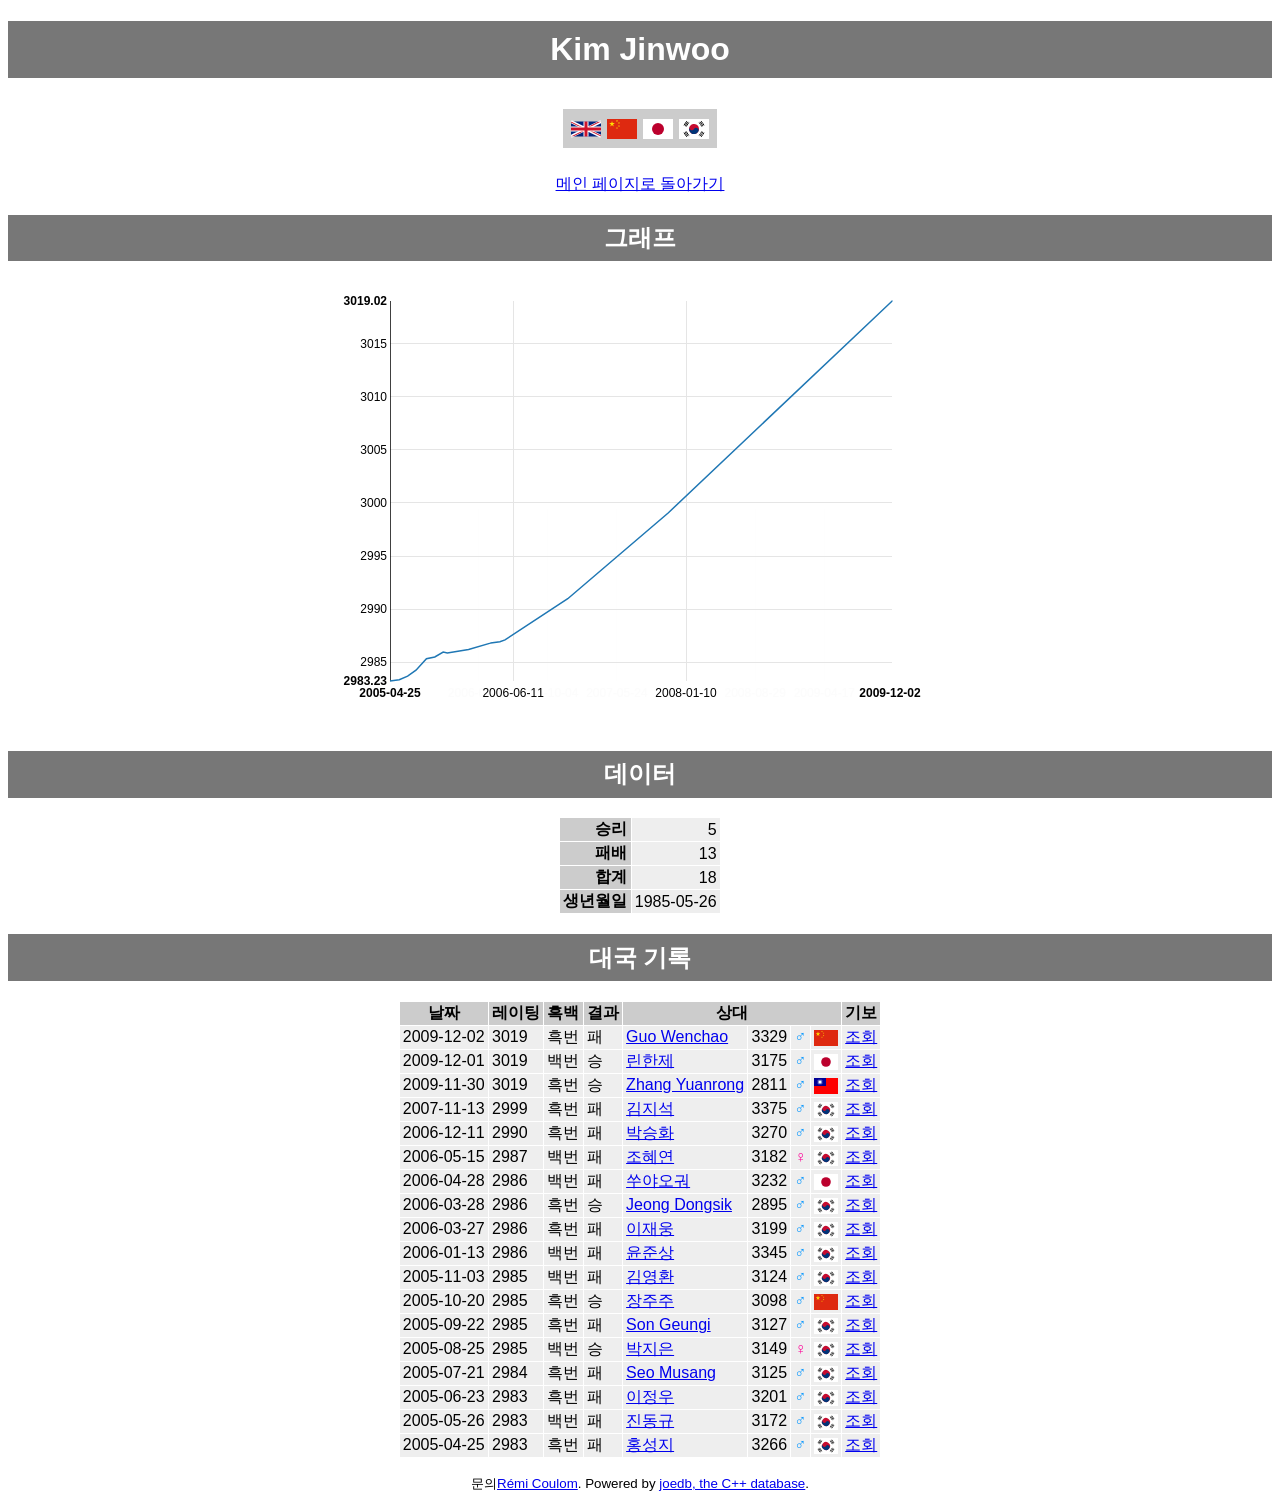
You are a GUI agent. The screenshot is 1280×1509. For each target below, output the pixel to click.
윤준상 (650, 1252)
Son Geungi (668, 1324)
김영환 (650, 1276)
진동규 (650, 1420)
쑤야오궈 (658, 1180)
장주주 (650, 1300)
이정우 (650, 1396)
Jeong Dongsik (679, 1204)
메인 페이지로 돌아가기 (640, 183)
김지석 (650, 1108)
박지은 (650, 1348)
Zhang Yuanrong (685, 1084)
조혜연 (650, 1156)
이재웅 (650, 1228)
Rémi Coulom (537, 1483)
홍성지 (650, 1444)
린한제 (650, 1060)
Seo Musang (671, 1372)
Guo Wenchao (677, 1036)
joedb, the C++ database (732, 1483)
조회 (861, 1036)
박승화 (650, 1132)
